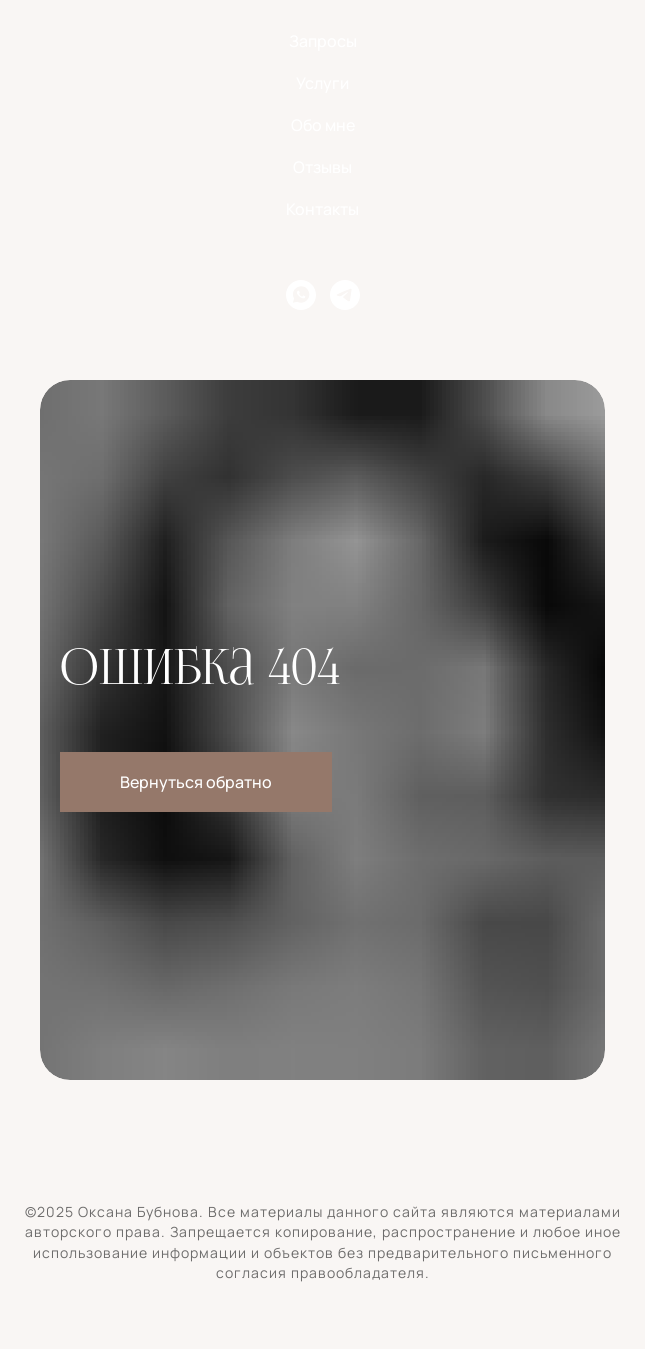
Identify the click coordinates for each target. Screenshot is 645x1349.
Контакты (322, 209)
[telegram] (345, 295)
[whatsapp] (301, 295)
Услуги (322, 83)
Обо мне (323, 125)
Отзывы (322, 167)
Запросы (323, 41)
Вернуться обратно (196, 782)
